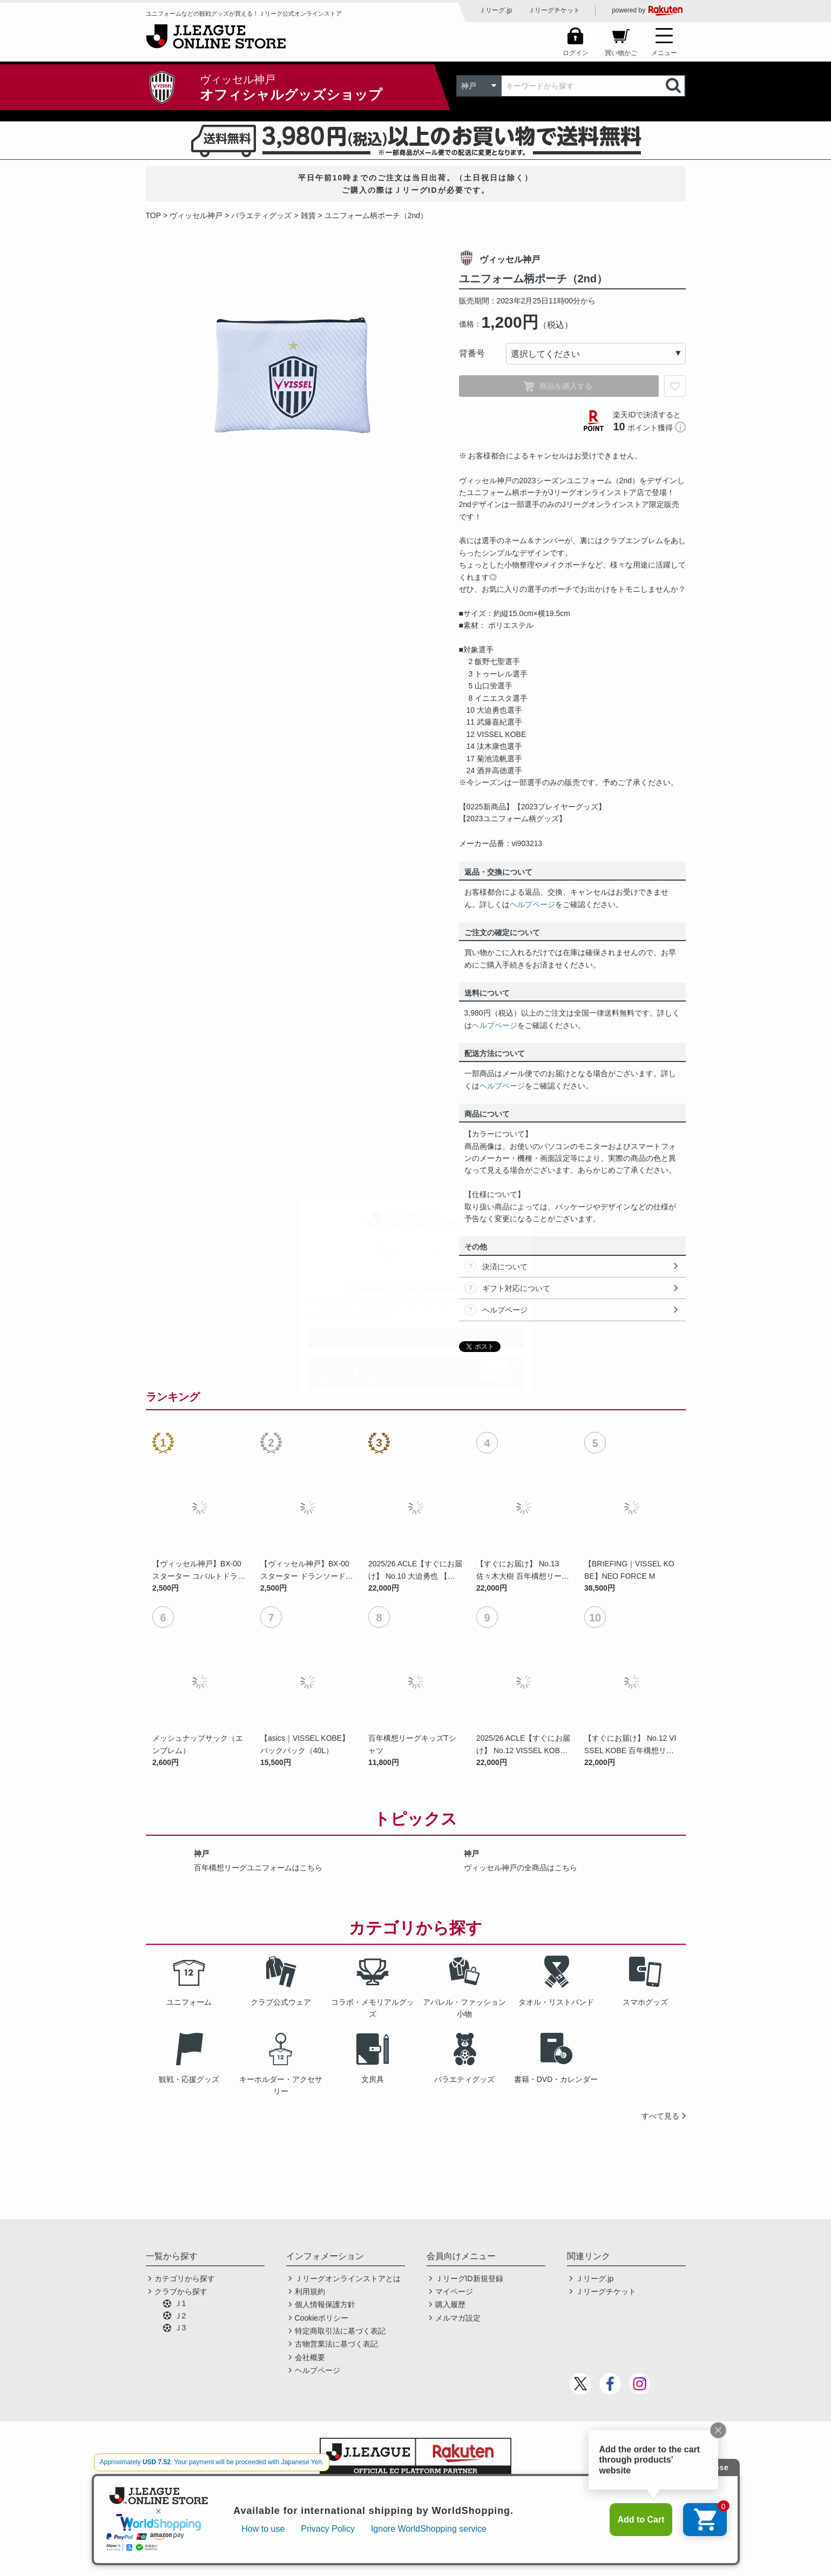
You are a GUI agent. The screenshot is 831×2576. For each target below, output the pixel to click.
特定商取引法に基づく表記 (340, 2331)
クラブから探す (180, 2291)
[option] (294, 377)
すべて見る (660, 2116)
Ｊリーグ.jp (495, 10)
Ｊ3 (180, 2327)
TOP (153, 215)
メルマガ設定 (458, 2318)
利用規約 (310, 2291)
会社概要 (310, 2357)
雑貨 (308, 215)
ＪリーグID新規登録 (469, 2278)
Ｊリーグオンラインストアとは (348, 2278)
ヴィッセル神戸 (196, 215)
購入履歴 (450, 2304)
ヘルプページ (532, 904)
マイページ (454, 2291)
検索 (674, 86)
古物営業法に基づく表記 (336, 2344)
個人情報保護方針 (325, 2304)
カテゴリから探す (184, 2278)
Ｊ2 (180, 2315)
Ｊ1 (180, 2303)
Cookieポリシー (322, 2318)
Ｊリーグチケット (554, 10)
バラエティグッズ (261, 215)
